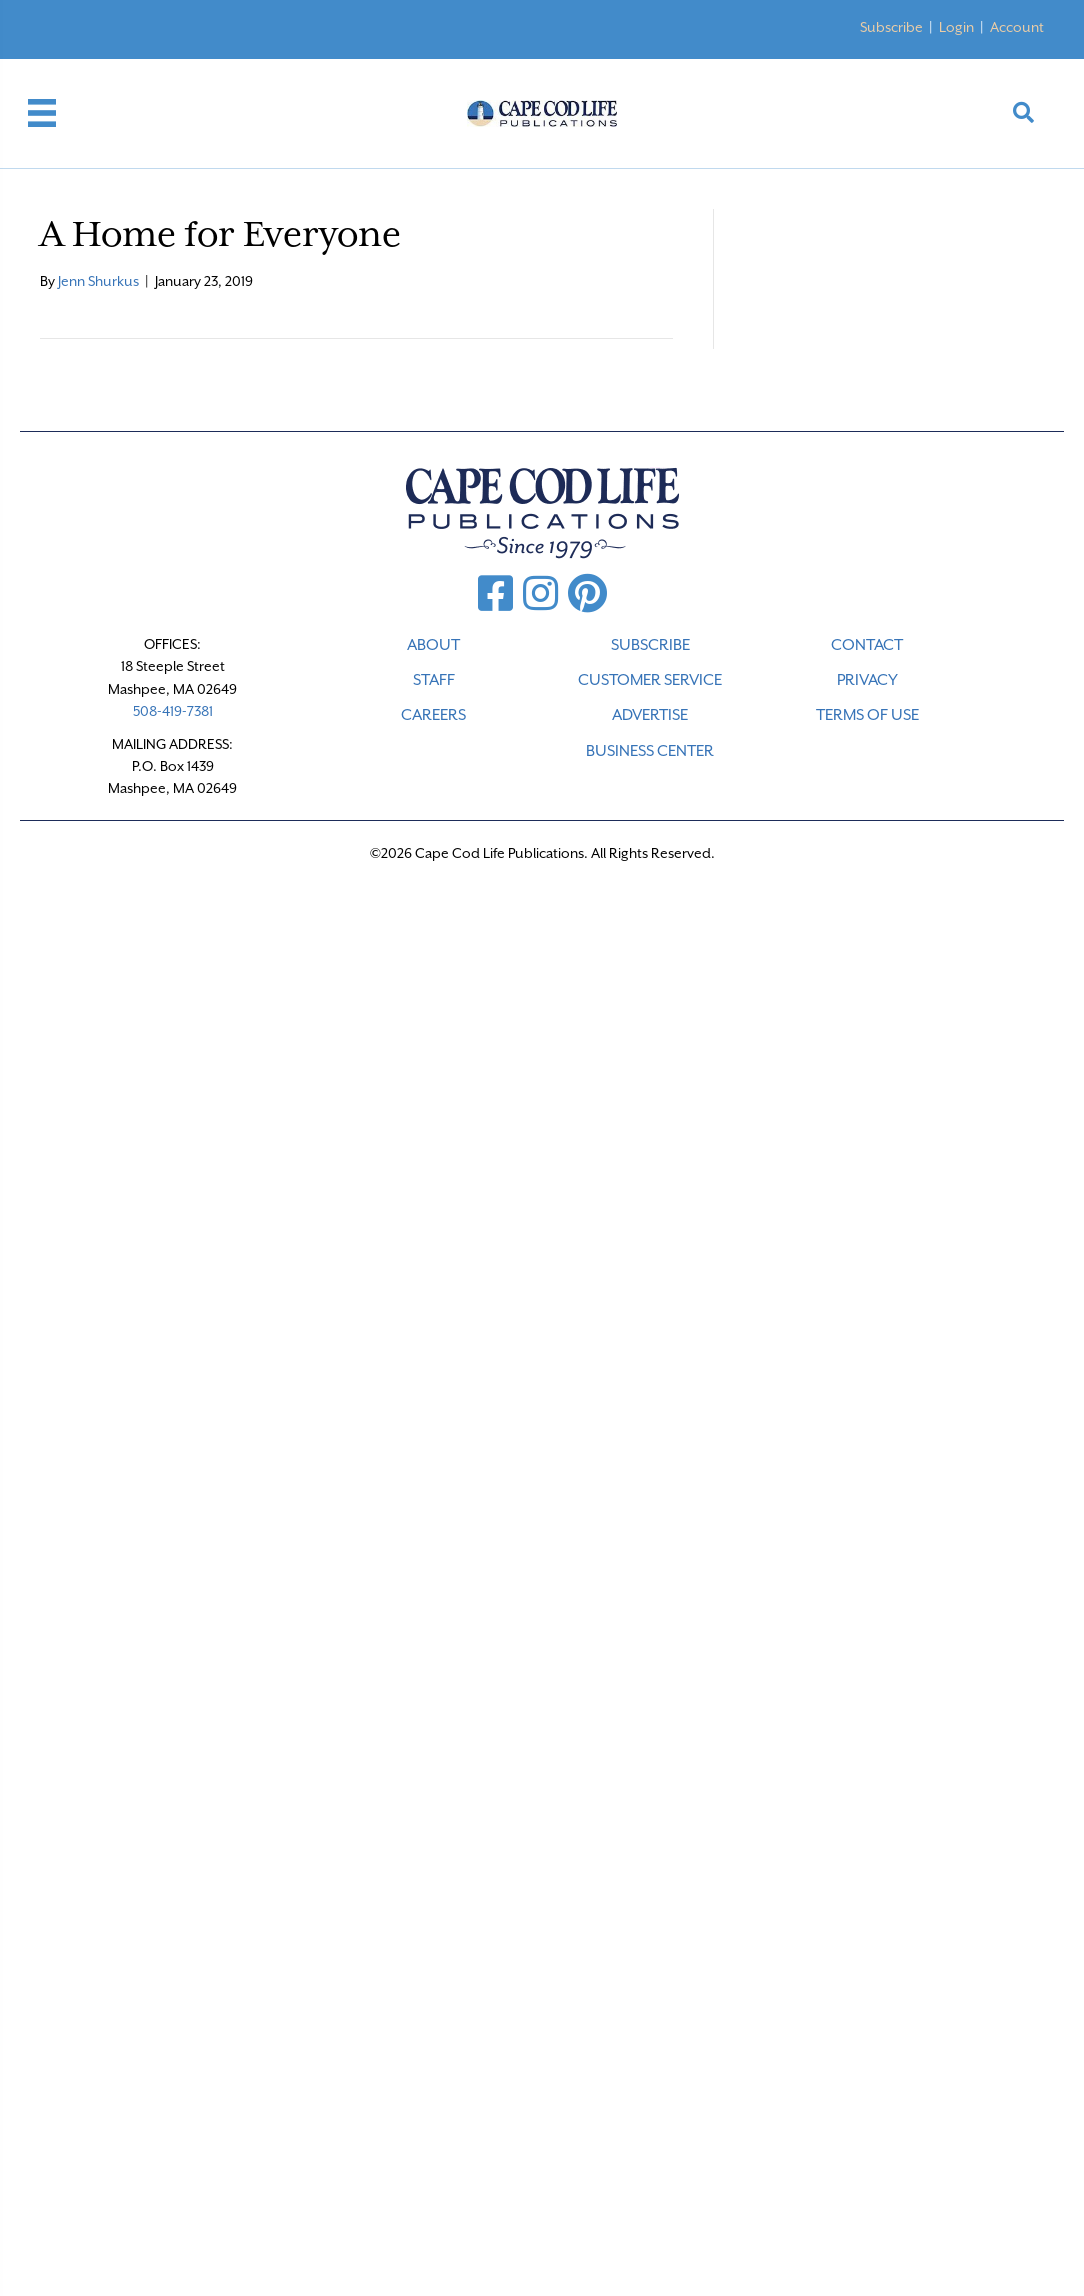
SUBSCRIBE (650, 645)
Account (1017, 27)
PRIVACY (867, 680)
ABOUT (433, 645)
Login (956, 27)
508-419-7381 (173, 711)
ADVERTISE (650, 715)
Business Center (650, 751)
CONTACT (867, 645)
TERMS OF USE (867, 715)
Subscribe (891, 27)
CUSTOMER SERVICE (650, 680)
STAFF (434, 680)
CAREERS (433, 715)
